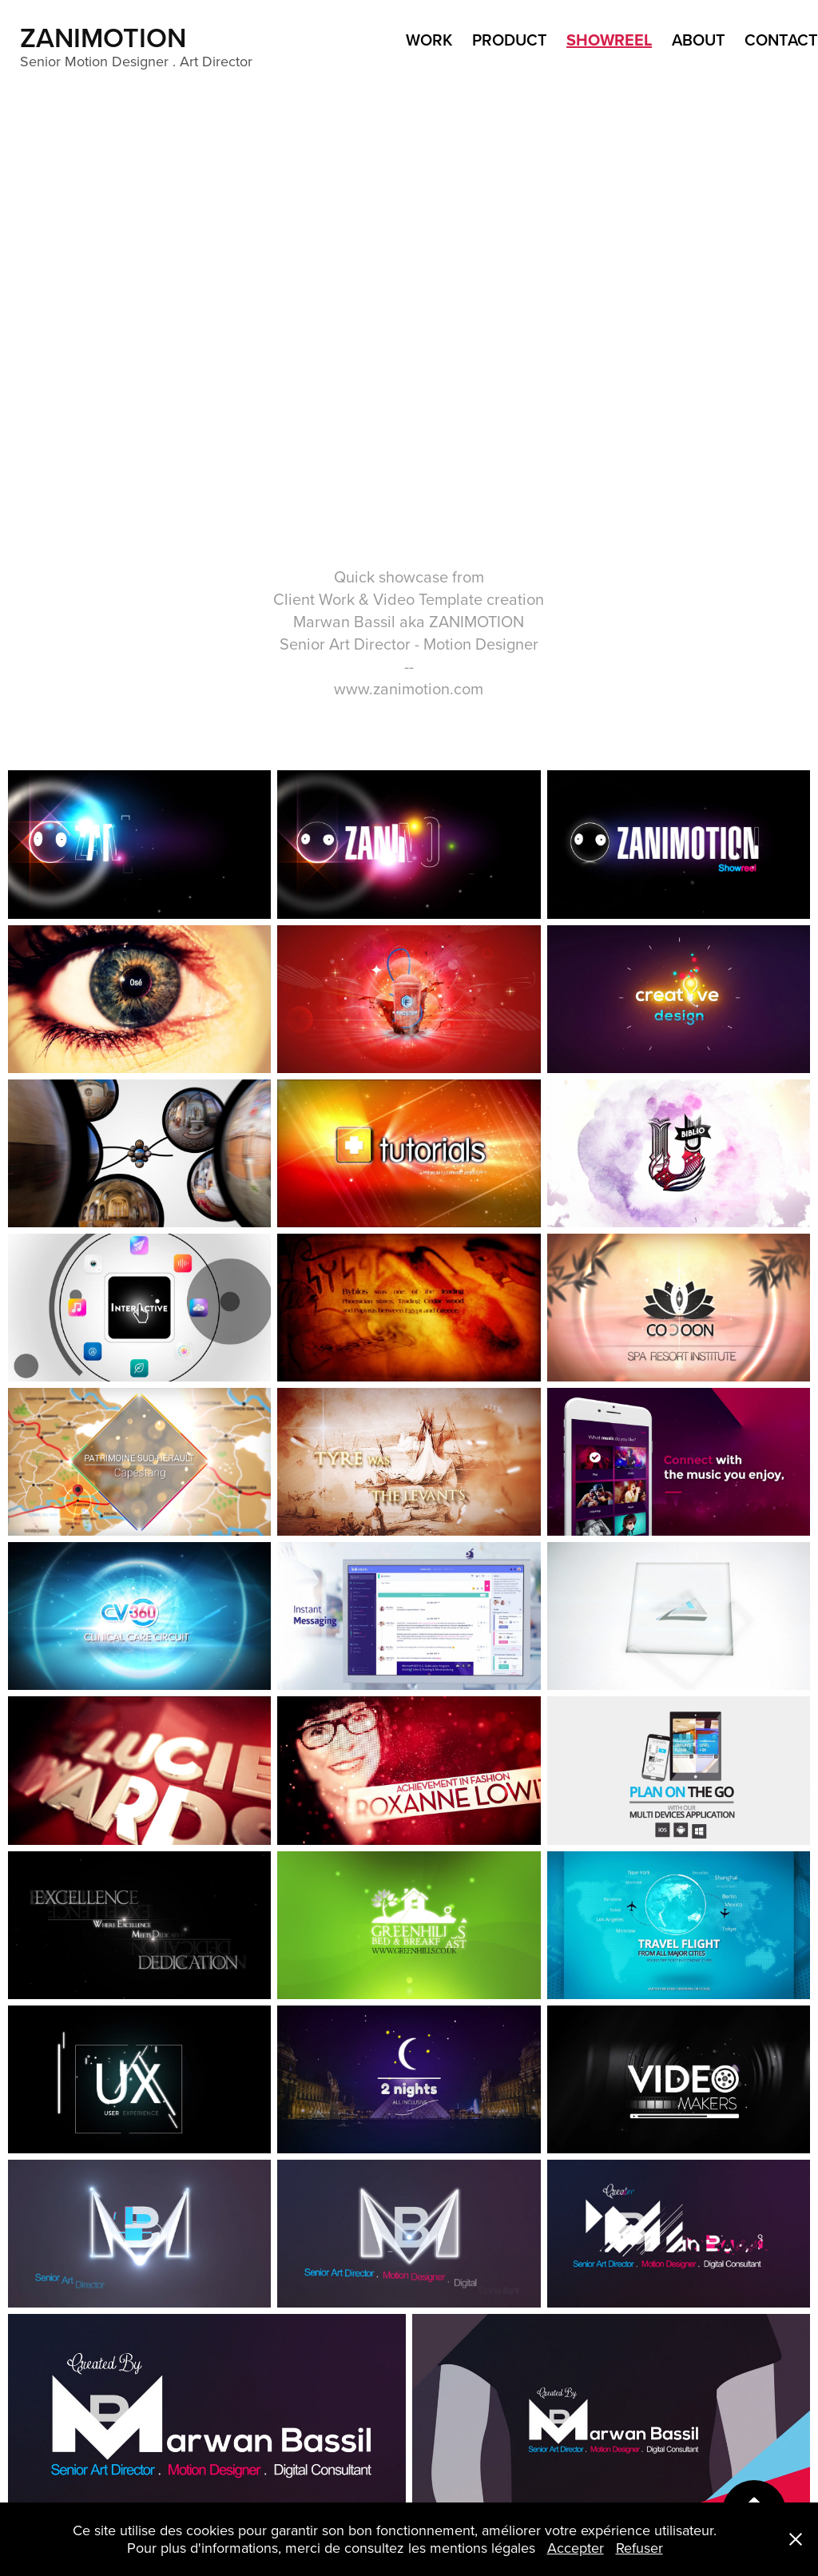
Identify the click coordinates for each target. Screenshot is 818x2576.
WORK (429, 39)
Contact (781, 39)
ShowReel (609, 39)
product (509, 39)
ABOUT (698, 39)
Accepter (575, 2548)
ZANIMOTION (106, 37)
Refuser (639, 2548)
